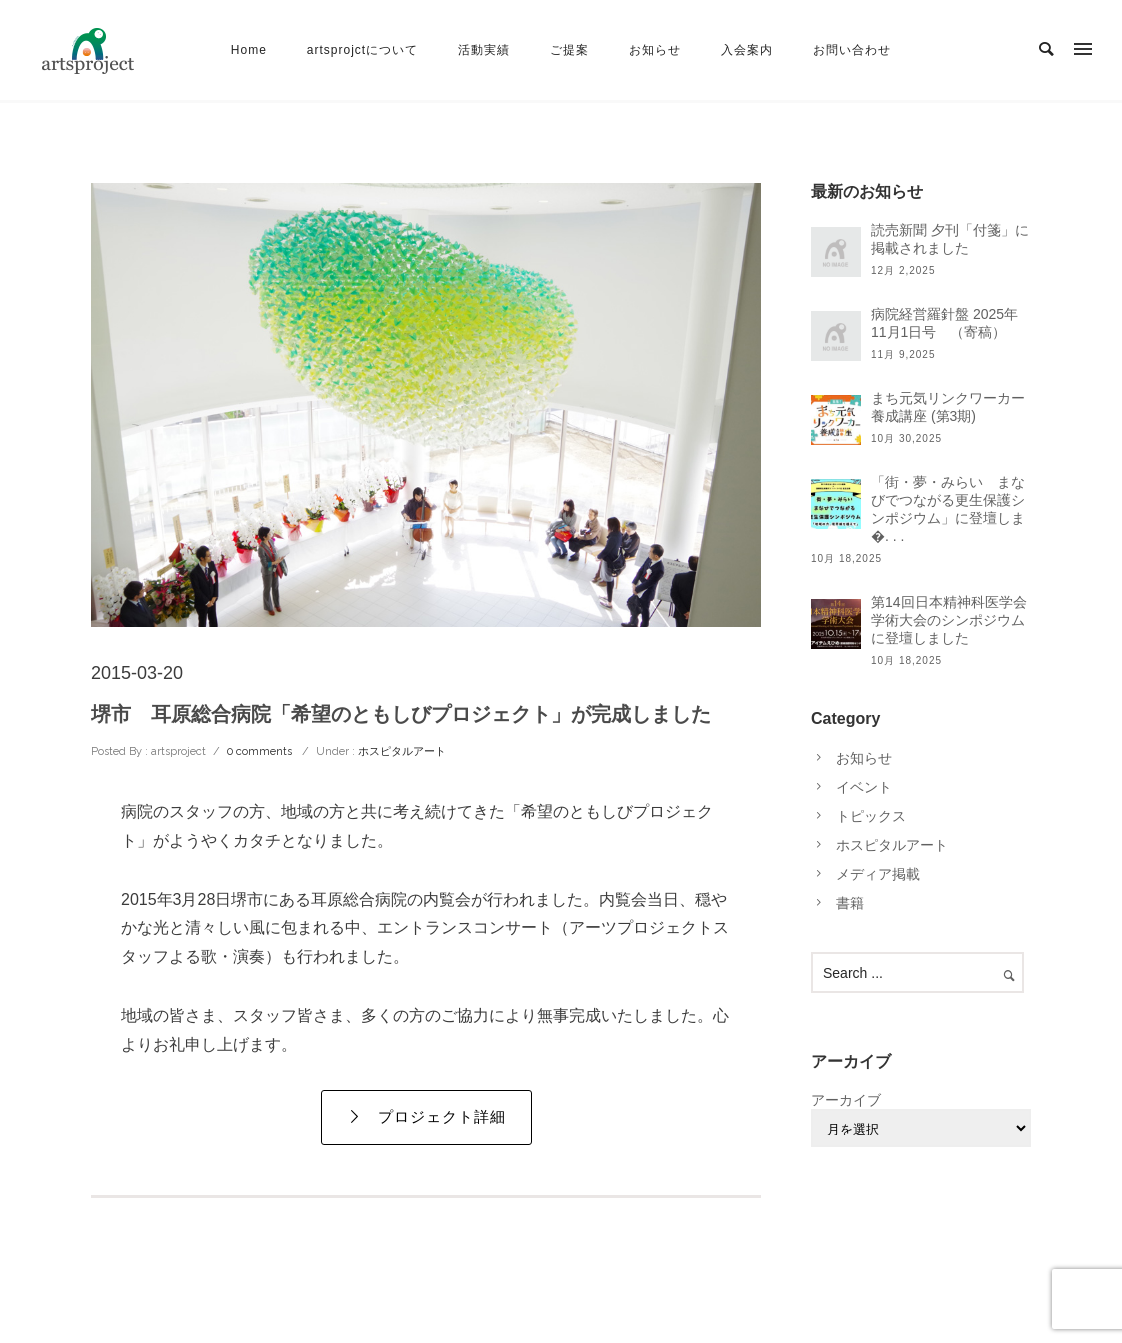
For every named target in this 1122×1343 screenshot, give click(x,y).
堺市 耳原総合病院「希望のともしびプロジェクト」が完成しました (401, 714)
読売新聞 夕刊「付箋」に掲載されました (950, 239)
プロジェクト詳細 (426, 1117)
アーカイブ (846, 1100)
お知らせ (655, 50)
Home (249, 50)
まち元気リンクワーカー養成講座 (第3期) (948, 407)
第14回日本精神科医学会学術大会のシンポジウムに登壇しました (949, 620)
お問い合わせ (852, 50)
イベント (864, 787)
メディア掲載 (878, 874)
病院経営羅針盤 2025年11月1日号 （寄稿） (944, 323)
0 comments (259, 751)
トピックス (871, 816)
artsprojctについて (362, 50)
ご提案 (569, 50)
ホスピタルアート (400, 751)
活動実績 (484, 50)
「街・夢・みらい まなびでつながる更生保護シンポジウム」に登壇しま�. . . (948, 509)
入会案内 (747, 50)
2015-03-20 (137, 673)
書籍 (850, 903)
